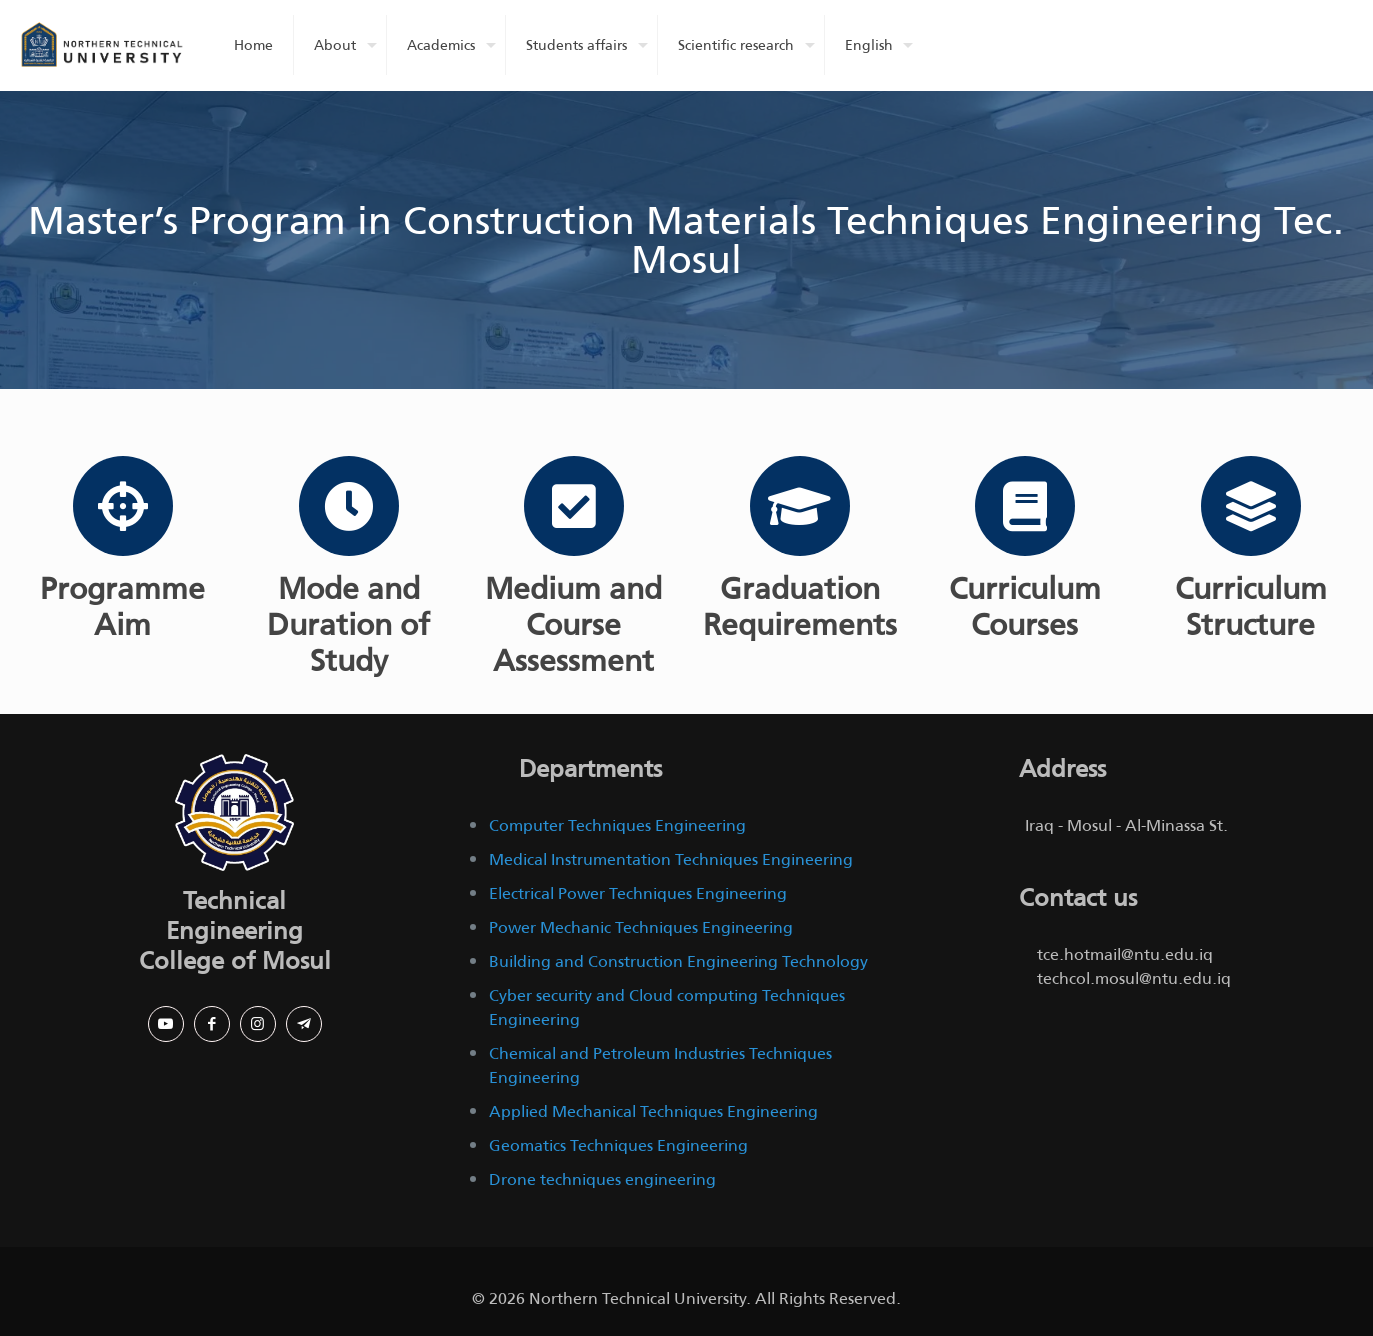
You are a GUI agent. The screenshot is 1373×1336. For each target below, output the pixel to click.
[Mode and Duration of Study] (348, 506)
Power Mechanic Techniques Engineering (641, 927)
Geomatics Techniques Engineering (618, 1145)
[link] (235, 812)
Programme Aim (122, 607)
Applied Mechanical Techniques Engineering (653, 1111)
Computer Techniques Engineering (617, 825)
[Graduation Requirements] (799, 506)
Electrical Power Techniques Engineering (638, 893)
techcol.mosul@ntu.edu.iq (1134, 978)
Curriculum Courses (1025, 607)
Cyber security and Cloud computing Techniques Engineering (667, 1007)
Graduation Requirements (799, 607)
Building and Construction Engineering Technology (678, 961)
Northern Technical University (637, 1298)
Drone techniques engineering (602, 1179)
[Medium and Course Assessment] (574, 506)
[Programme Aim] (123, 506)
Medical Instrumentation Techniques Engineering (673, 859)
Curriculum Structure (1250, 607)
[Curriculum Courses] (1025, 506)
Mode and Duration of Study (348, 625)
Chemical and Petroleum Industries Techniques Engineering (660, 1065)
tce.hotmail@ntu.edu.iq (1125, 954)
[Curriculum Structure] (1250, 506)
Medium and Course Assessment (573, 625)
